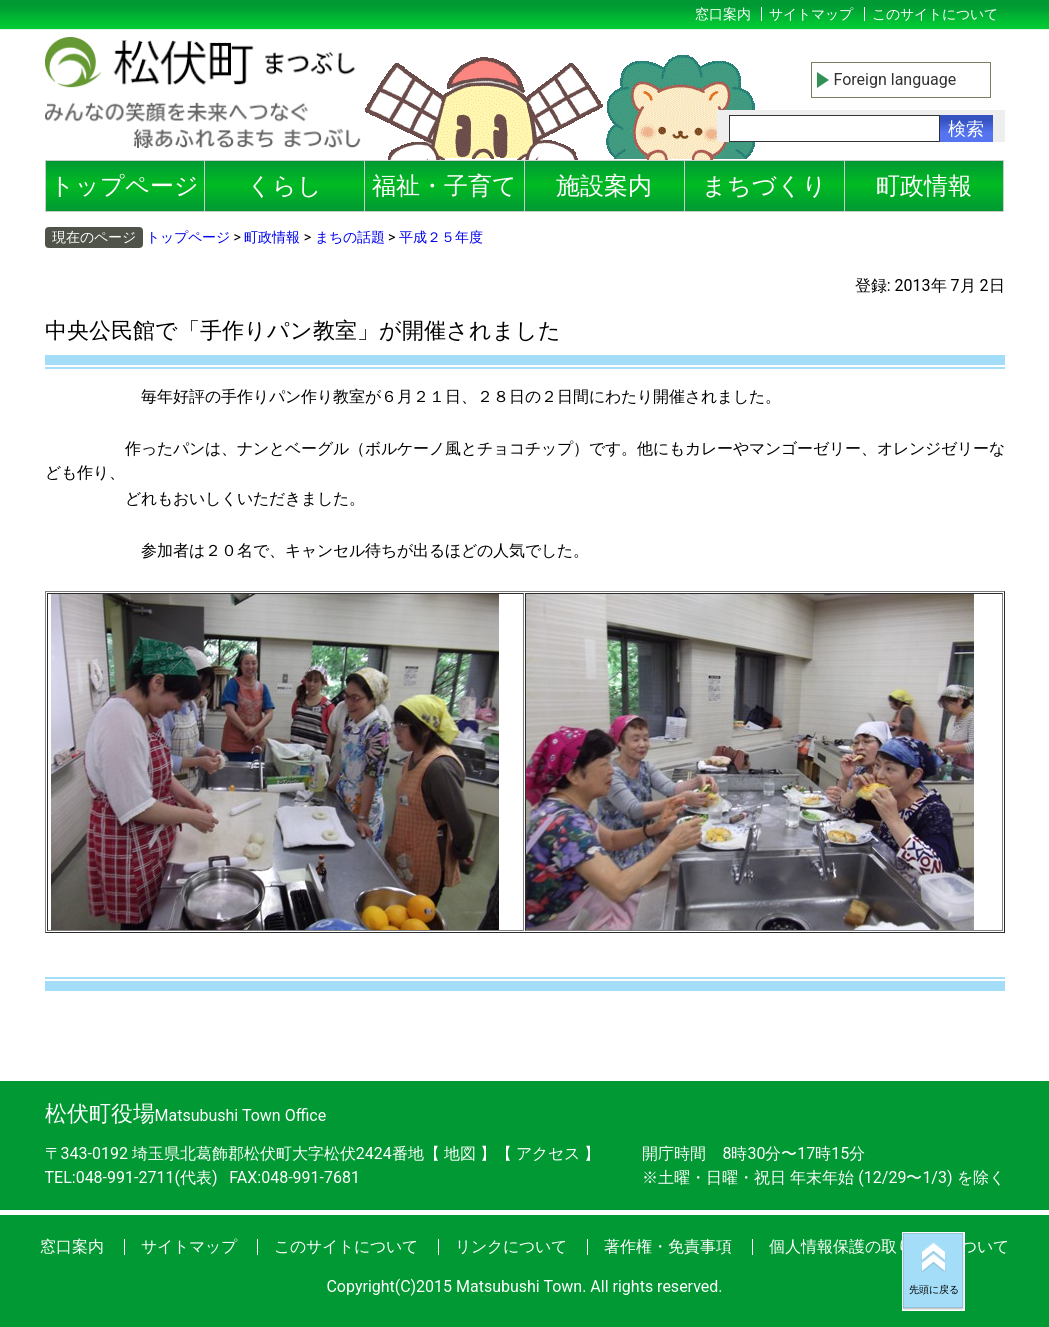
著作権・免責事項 (668, 1246)
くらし (284, 186)
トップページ (124, 186)
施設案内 (604, 186)
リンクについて (511, 1246)
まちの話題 (350, 237)
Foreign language (895, 79)
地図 (460, 1153)
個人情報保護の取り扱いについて (889, 1246)
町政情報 (924, 186)
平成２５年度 (441, 237)
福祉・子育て (444, 186)
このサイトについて (935, 14)
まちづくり (764, 186)
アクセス (550, 1153)
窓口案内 (723, 14)
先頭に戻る (934, 1289)
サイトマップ (811, 14)
